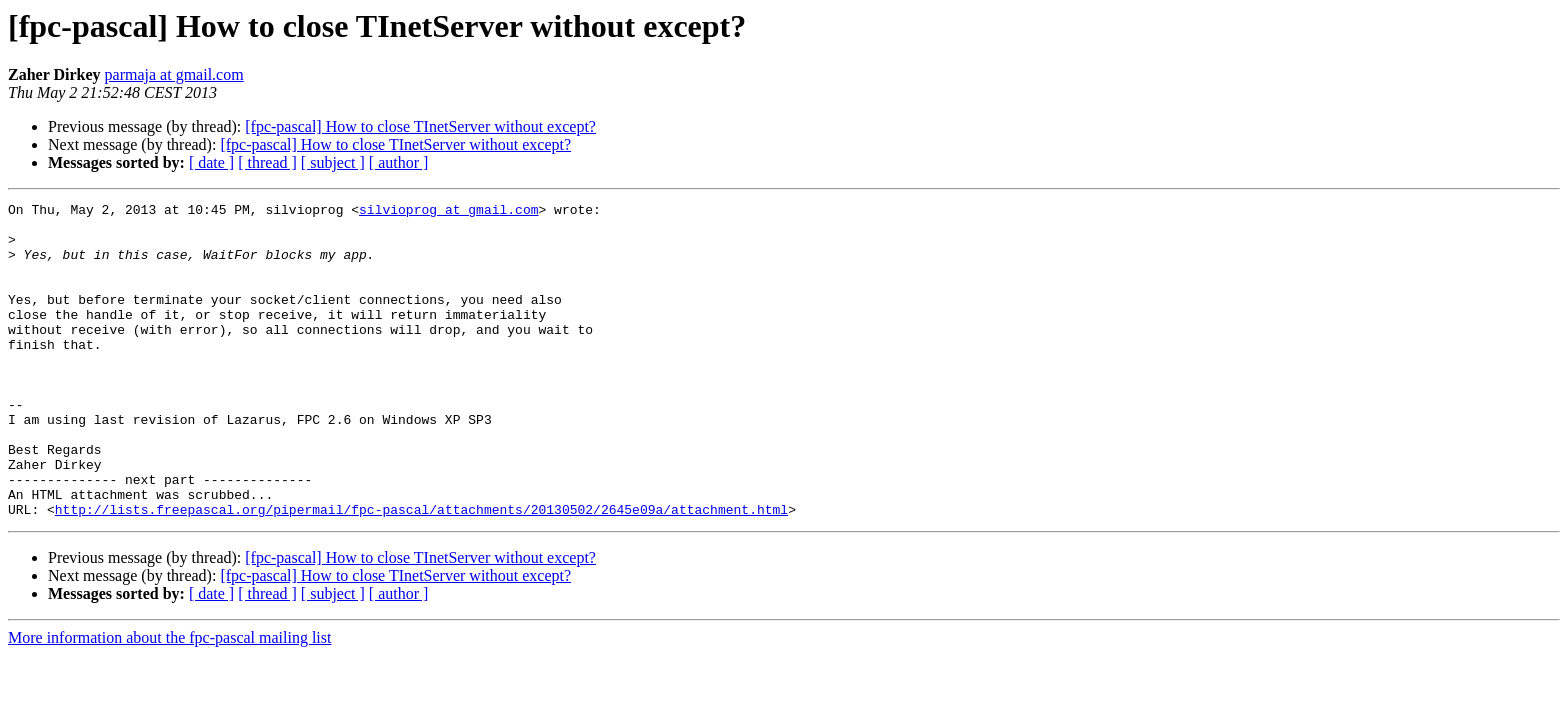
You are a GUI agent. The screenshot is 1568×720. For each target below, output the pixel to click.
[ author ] (399, 162)
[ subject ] (333, 162)
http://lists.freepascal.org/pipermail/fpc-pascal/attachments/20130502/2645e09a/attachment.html (421, 572)
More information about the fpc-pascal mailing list (169, 700)
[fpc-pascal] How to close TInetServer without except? (420, 126)
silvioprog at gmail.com (448, 212)
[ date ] (211, 162)
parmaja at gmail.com (174, 74)
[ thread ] (267, 162)
